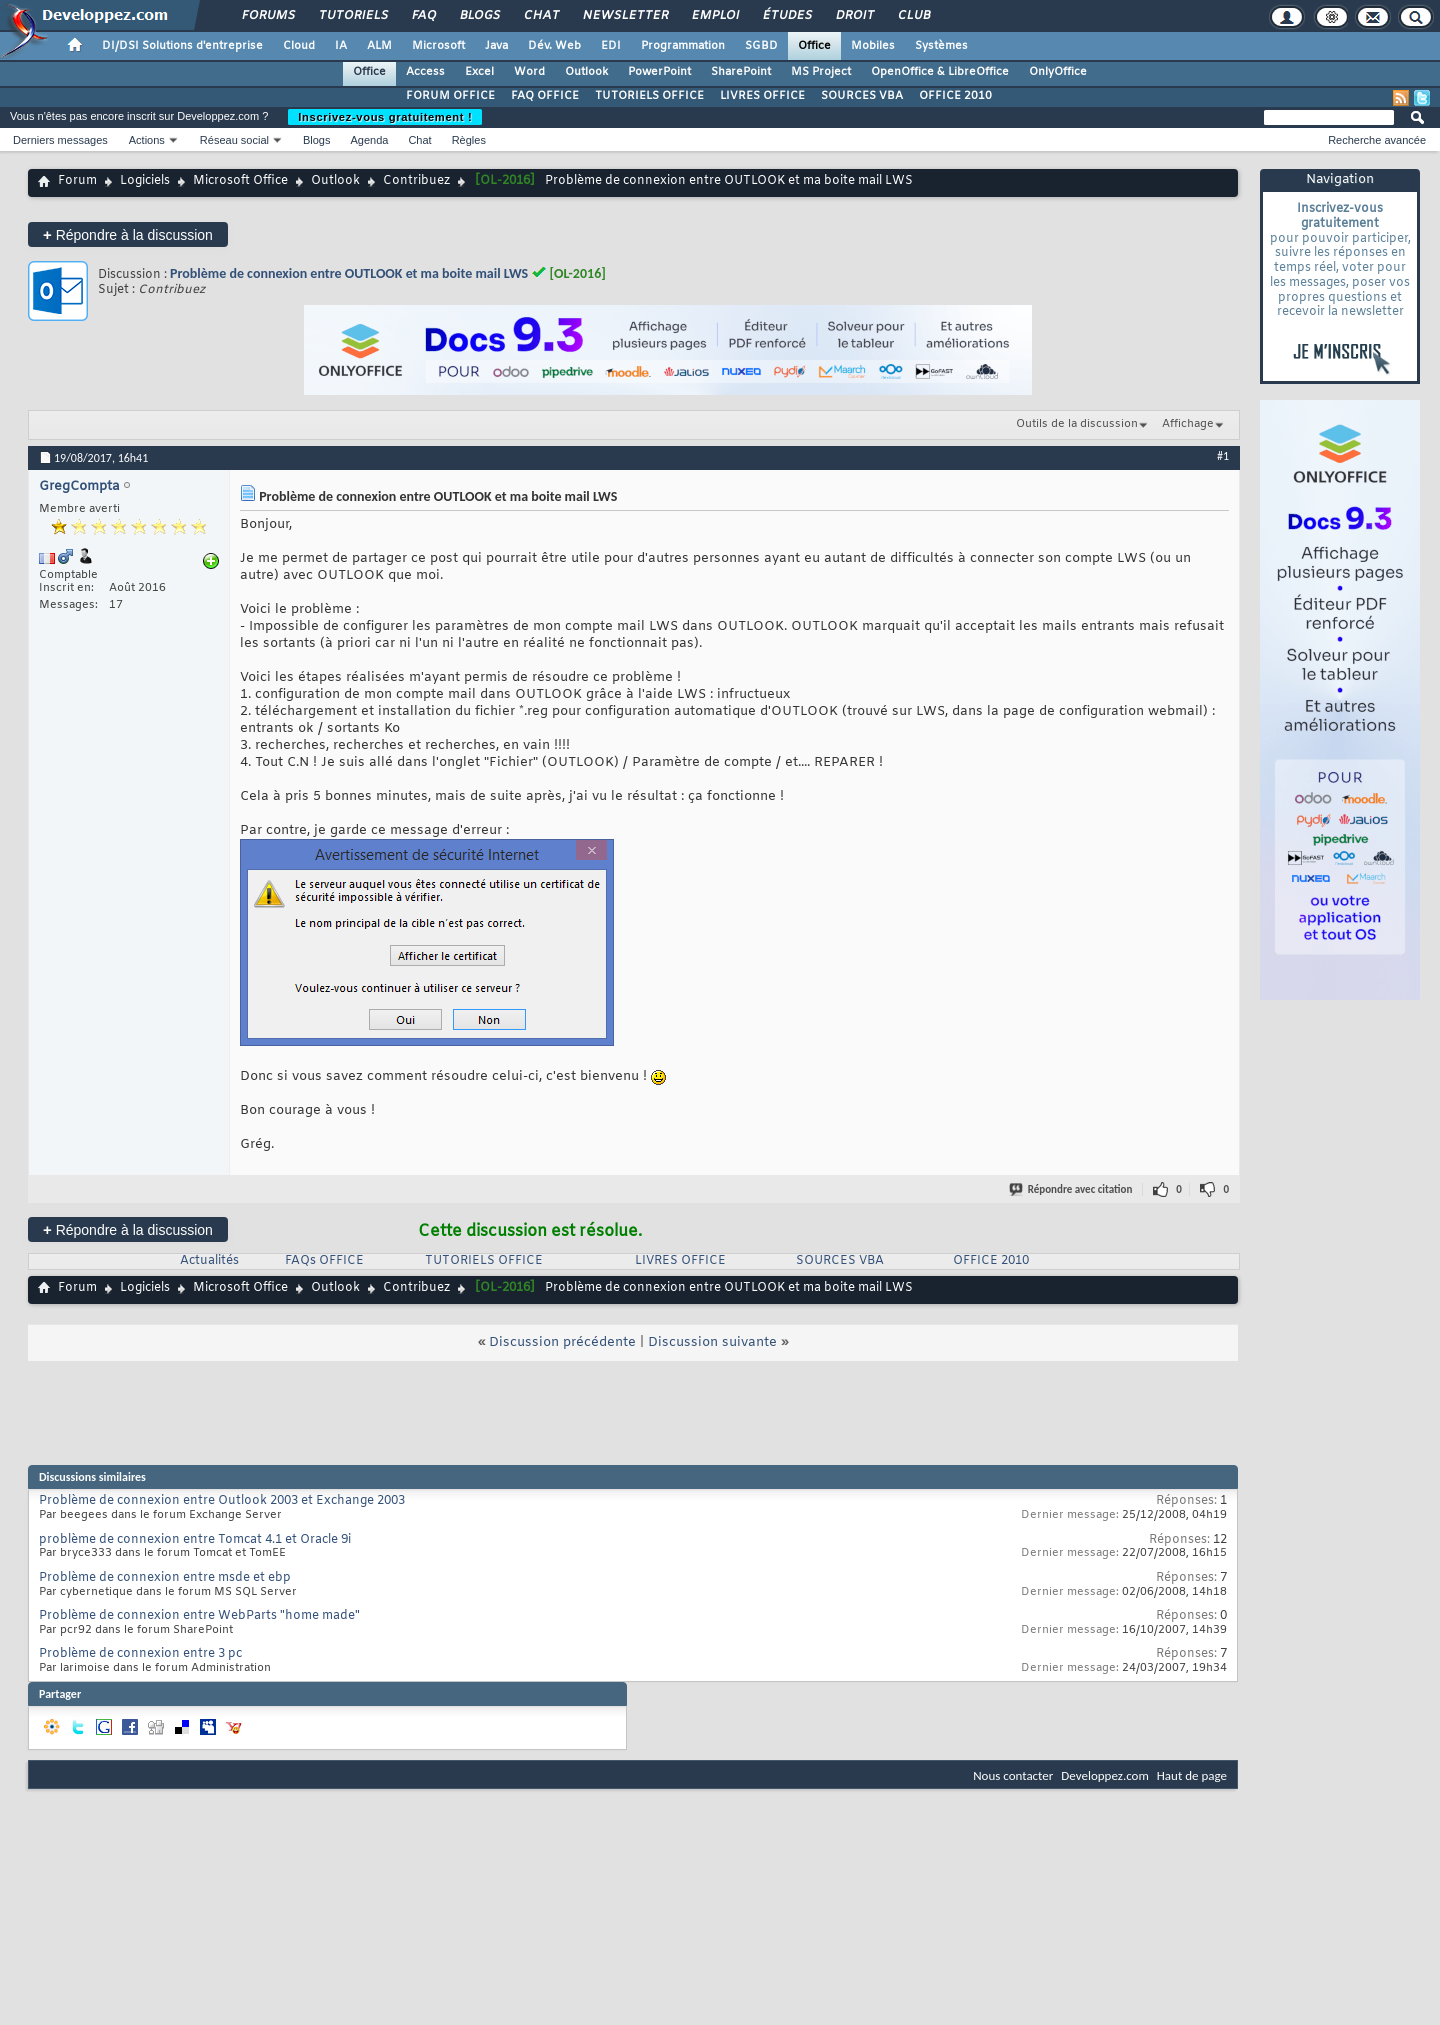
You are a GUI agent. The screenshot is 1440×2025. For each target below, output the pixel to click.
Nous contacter (1013, 1775)
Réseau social (234, 140)
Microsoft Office (240, 181)
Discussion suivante (712, 1342)
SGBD (761, 46)
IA (341, 46)
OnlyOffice (1058, 72)
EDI (611, 46)
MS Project (821, 72)
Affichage (1188, 424)
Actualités (209, 1261)
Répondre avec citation (1072, 1189)
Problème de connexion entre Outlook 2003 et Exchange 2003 (222, 1501)
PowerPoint (659, 72)
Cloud (299, 46)
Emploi (714, 16)
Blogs (479, 16)
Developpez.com (1105, 1775)
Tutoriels (352, 16)
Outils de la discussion (1077, 424)
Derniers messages (60, 140)
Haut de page (1192, 1775)
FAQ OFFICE (545, 96)
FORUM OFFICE (450, 96)
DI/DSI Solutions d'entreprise (182, 46)
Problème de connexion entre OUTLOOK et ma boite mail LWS (349, 273)
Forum (77, 181)
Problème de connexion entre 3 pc (140, 1654)
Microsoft (438, 46)
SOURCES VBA (862, 96)
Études (786, 16)
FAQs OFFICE (324, 1261)
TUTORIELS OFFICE (649, 96)
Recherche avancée (1377, 140)
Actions (147, 140)
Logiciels (145, 181)
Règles (469, 140)
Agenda (369, 140)
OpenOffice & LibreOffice (940, 72)
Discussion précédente (562, 1342)
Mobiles (873, 46)
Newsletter (624, 16)
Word (529, 72)
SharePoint (741, 72)
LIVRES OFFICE (762, 96)
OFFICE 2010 (955, 96)
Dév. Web (554, 46)
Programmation (683, 46)
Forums (267, 16)
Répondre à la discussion (128, 234)
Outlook (586, 72)
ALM (379, 46)
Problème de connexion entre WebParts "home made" (199, 1616)
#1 (1223, 456)
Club (913, 16)
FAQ (423, 16)
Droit (854, 16)
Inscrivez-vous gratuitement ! (385, 117)
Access (425, 72)
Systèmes (941, 46)
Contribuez (416, 181)
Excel (479, 72)
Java (496, 46)
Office (814, 46)
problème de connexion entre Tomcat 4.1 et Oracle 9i (195, 1540)
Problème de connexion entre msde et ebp (165, 1578)
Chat (540, 16)
